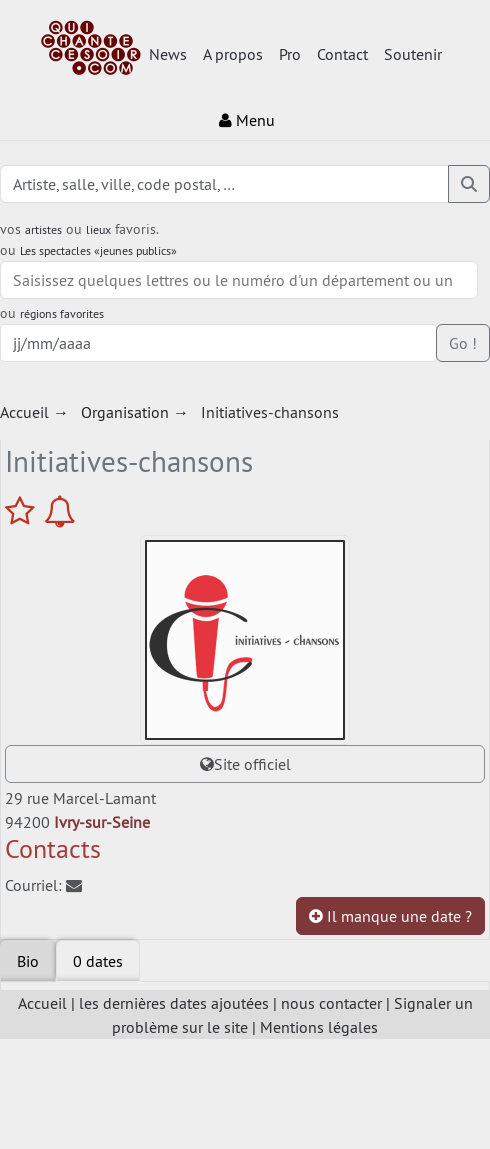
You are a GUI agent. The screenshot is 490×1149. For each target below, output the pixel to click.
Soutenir (413, 54)
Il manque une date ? (390, 916)
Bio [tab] (28, 961)
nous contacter (331, 1003)
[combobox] (239, 280)
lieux (98, 229)
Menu (247, 120)
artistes (43, 229)
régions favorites (62, 313)
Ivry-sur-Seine (102, 822)
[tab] (98, 961)
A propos (233, 54)
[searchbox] (239, 280)
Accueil (42, 1003)
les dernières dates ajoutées (174, 1003)
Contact (342, 54)
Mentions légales (319, 1027)
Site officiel (245, 764)
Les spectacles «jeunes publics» (98, 250)
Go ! (463, 343)
